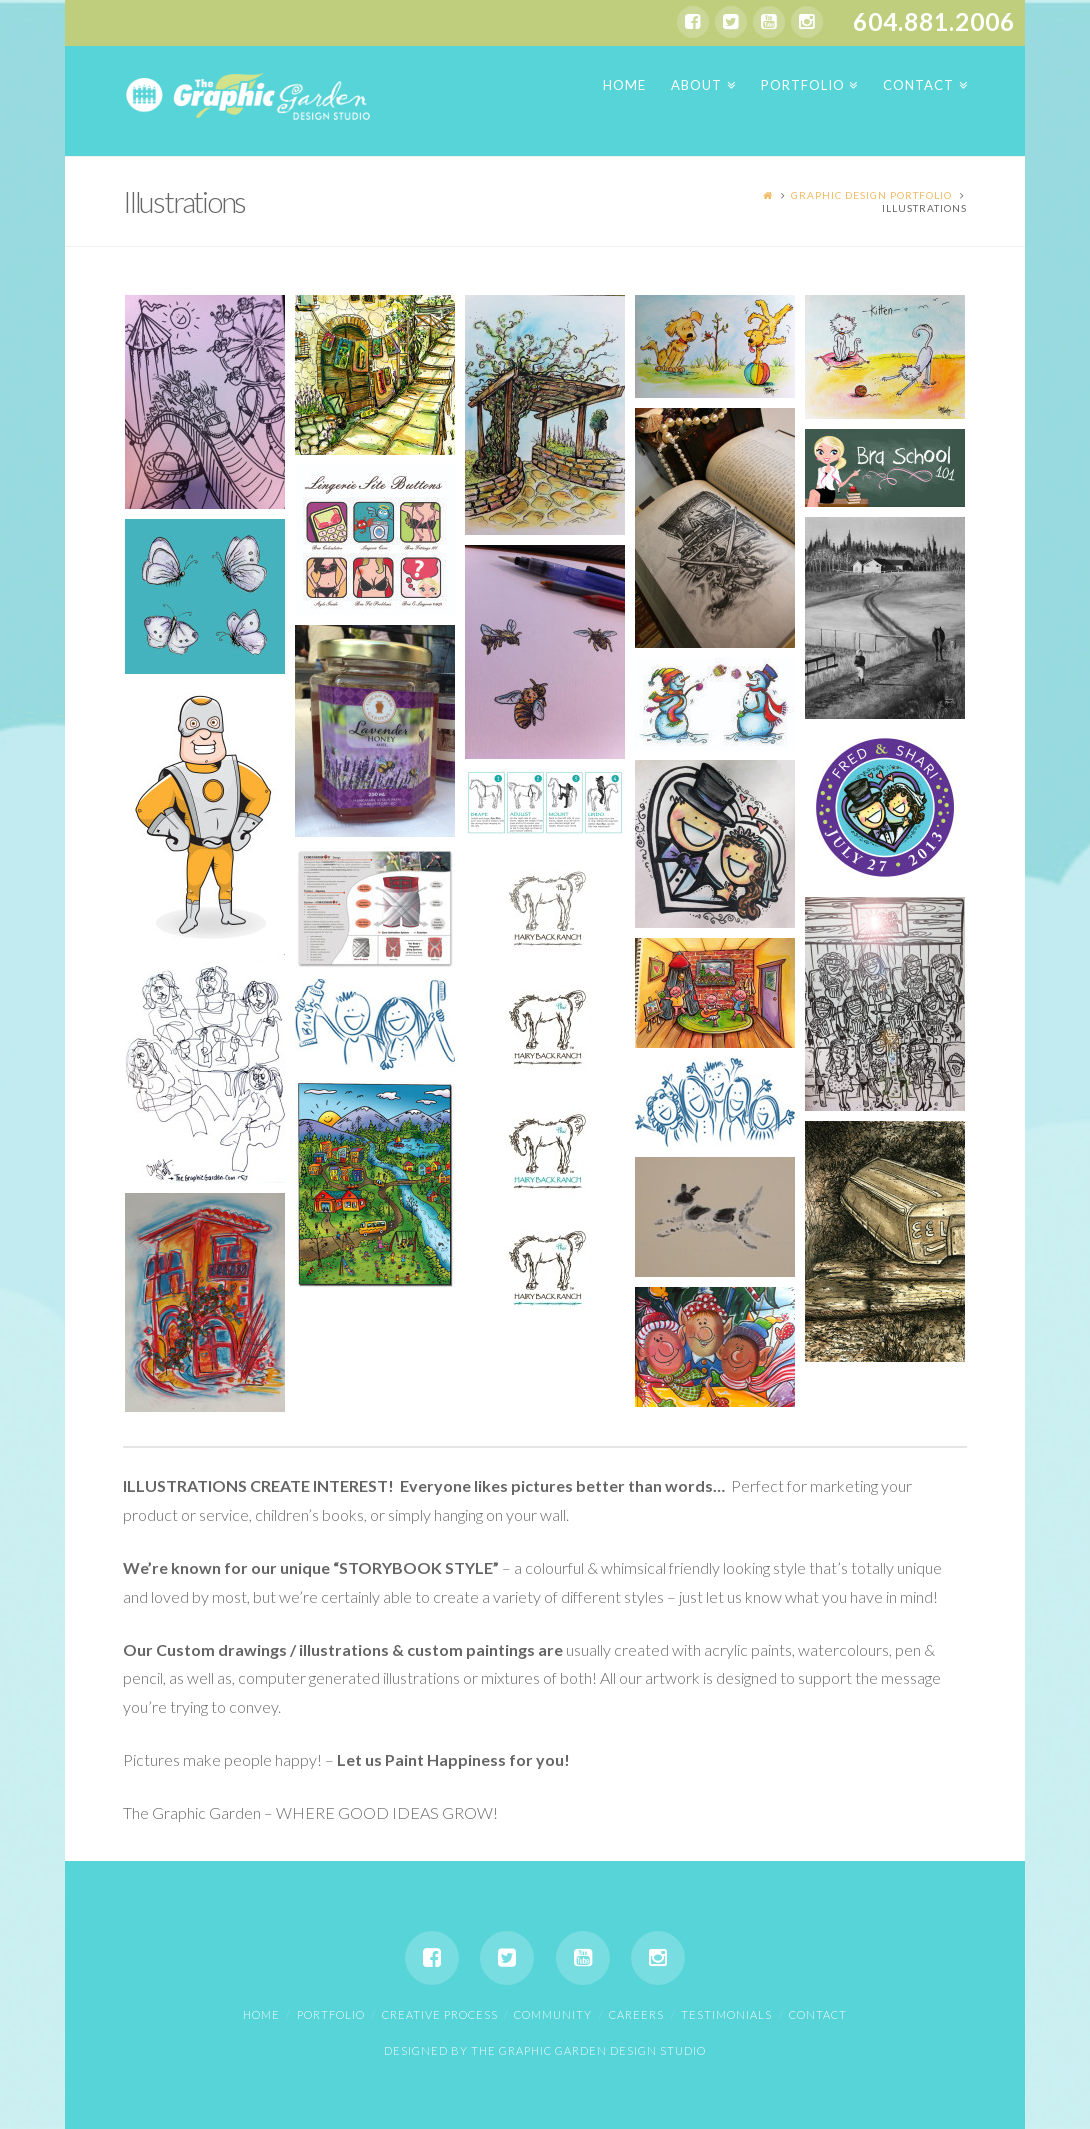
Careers (636, 2014)
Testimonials (726, 2014)
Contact (818, 2014)
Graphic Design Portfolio (871, 195)
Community (553, 2014)
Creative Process (440, 2014)
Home (261, 2014)
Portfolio (331, 2014)
